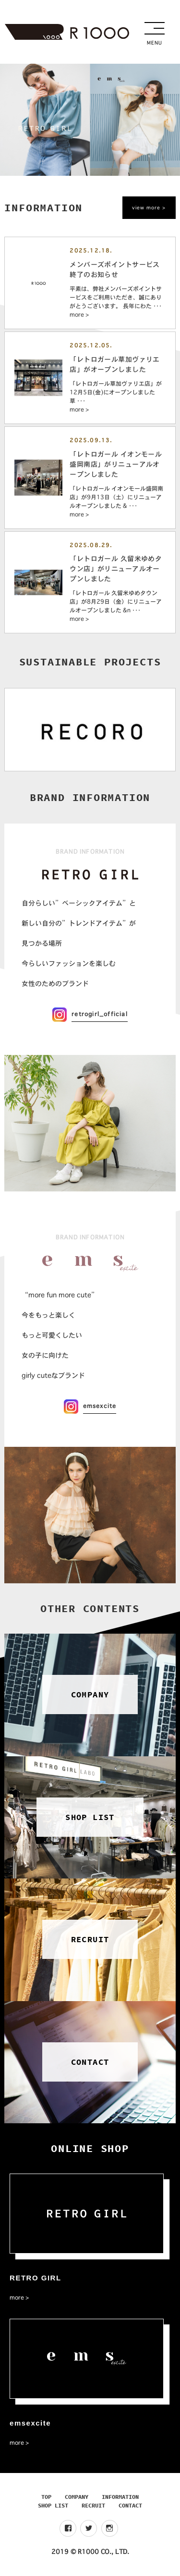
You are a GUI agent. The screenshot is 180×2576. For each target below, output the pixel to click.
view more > (149, 208)
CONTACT (130, 2505)
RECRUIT (93, 2505)
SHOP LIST (53, 2505)
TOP (46, 2496)
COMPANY (76, 2496)
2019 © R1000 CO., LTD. (90, 2551)
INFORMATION (120, 2496)
